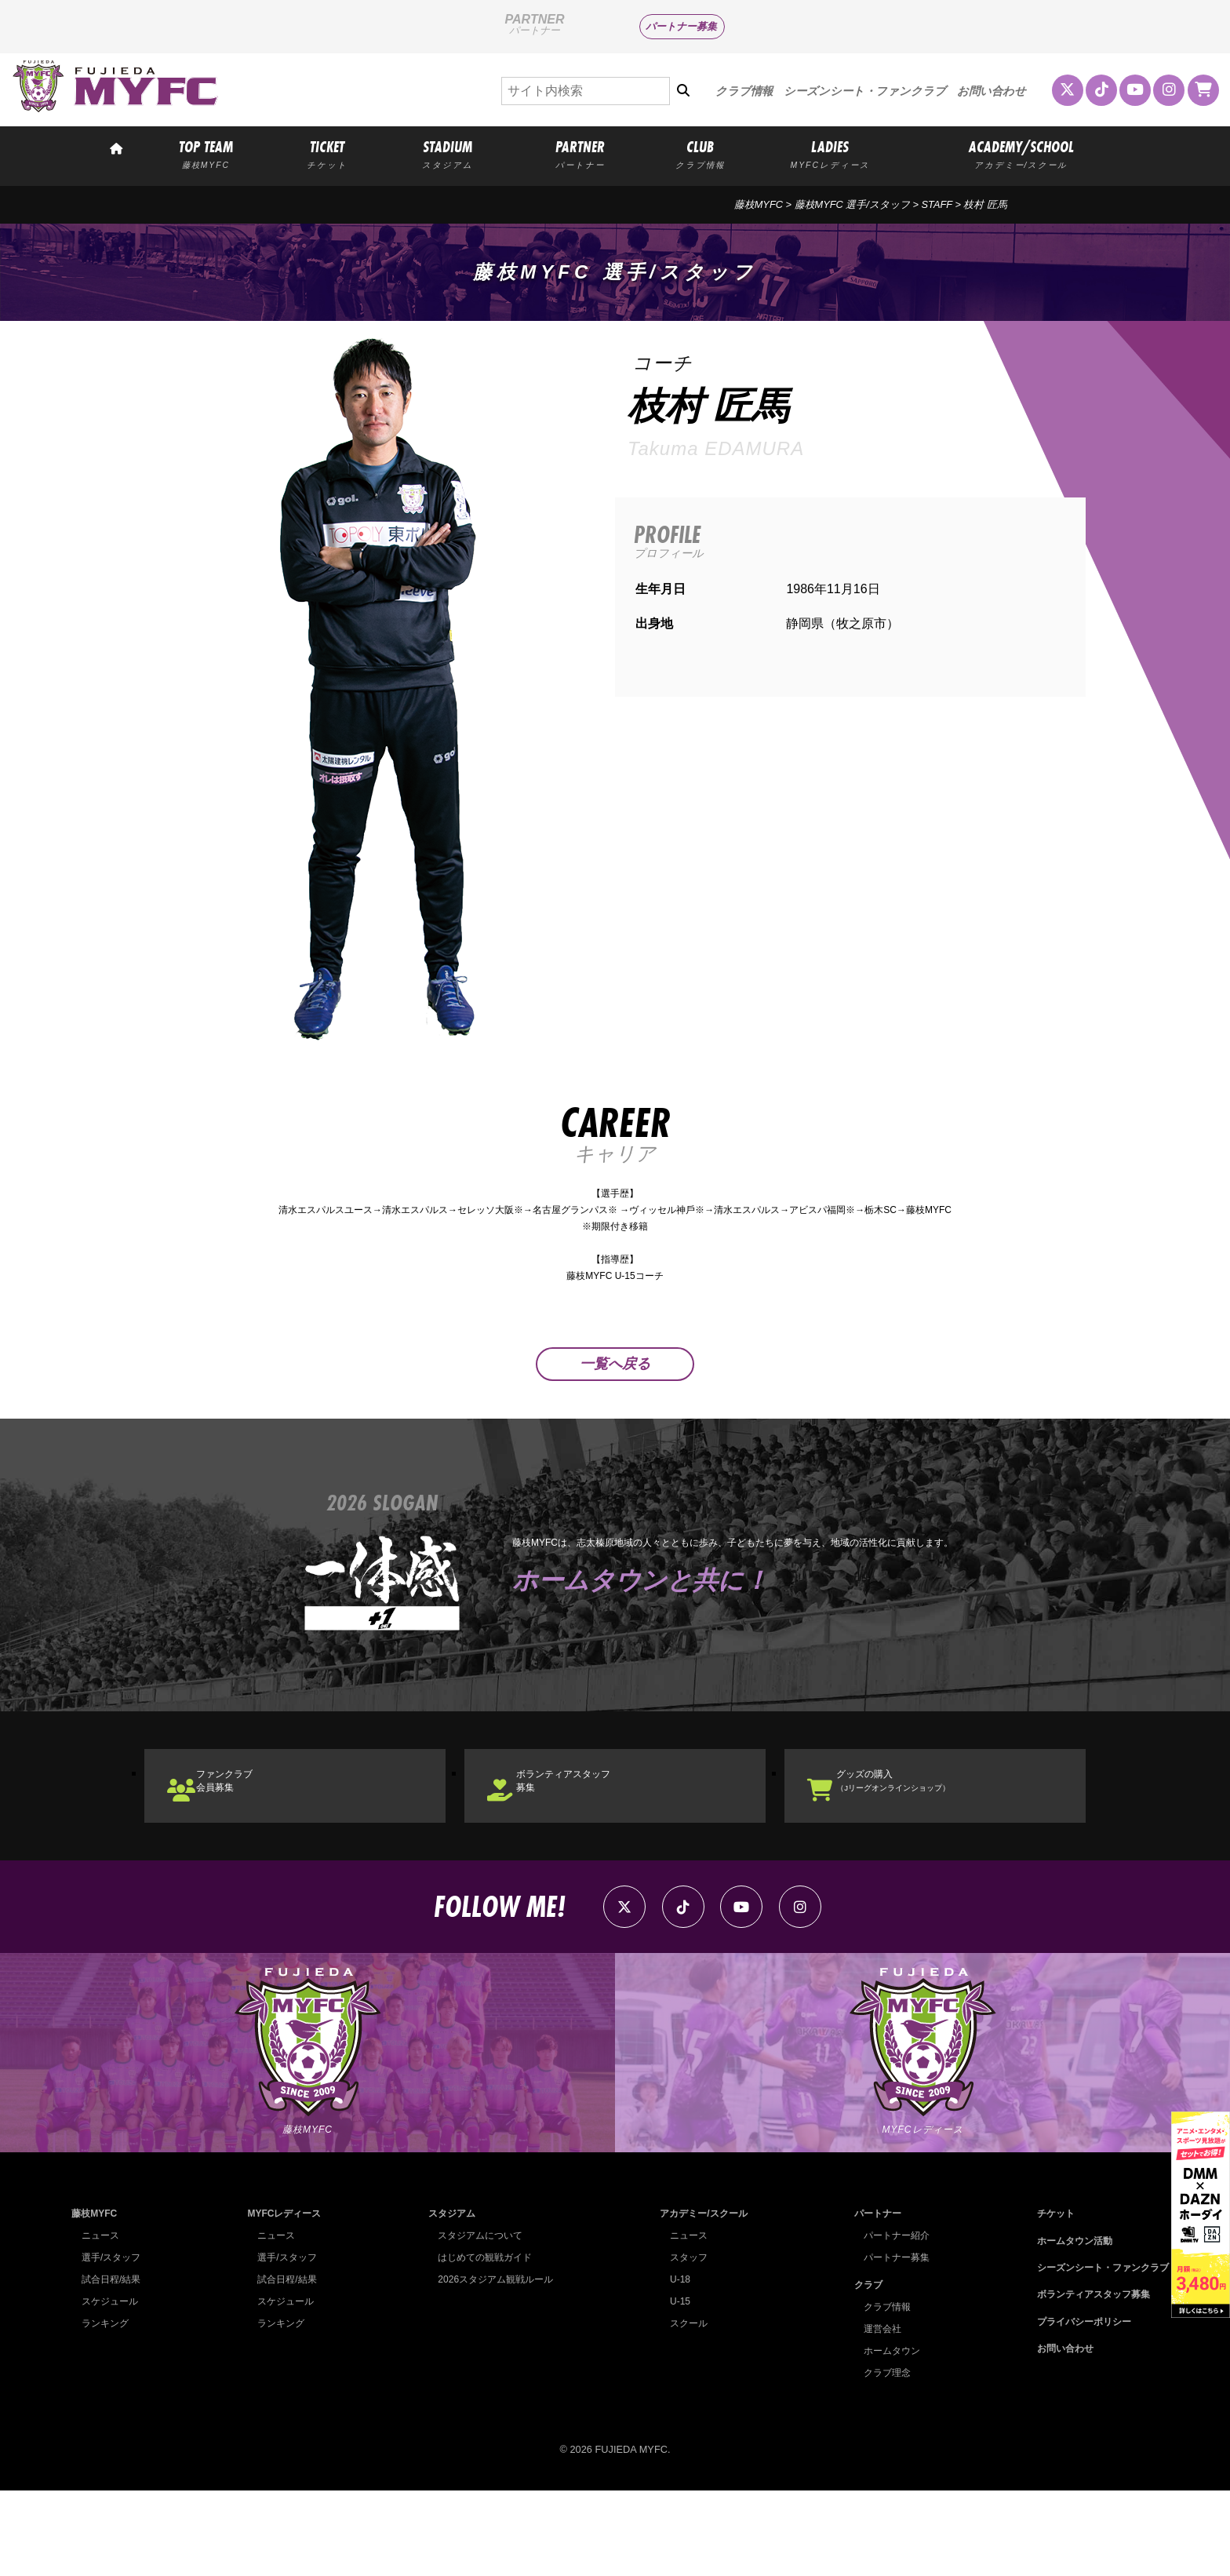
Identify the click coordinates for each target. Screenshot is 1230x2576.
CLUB (700, 153)
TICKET (327, 153)
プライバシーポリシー (1077, 2406)
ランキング (107, 2408)
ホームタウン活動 (1067, 2325)
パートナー (871, 2299)
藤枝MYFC (758, 204)
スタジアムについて (477, 2320)
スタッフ (684, 2342)
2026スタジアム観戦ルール (493, 2364)
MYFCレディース (283, 2299)
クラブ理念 (882, 2457)
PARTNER (579, 153)
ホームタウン (887, 2435)
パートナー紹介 (892, 2320)
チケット (1046, 2299)
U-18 (675, 2364)
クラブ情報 (744, 91)
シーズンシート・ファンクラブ (865, 91)
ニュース (102, 2320)
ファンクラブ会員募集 (251, 1834)
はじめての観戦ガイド (482, 2342)
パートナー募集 (681, 26)
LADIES (830, 153)
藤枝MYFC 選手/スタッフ (852, 204)
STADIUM (448, 153)
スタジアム (446, 2299)
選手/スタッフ (114, 2342)
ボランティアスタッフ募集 (596, 1834)
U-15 (675, 2386)
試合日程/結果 (114, 2364)
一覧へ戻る (615, 1401)
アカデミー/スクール (700, 2299)
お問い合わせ (991, 91)
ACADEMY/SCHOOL (1021, 153)
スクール (684, 2408)
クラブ (861, 2369)
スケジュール (112, 2386)
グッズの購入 (927, 1834)
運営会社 (877, 2413)
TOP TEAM (206, 153)
